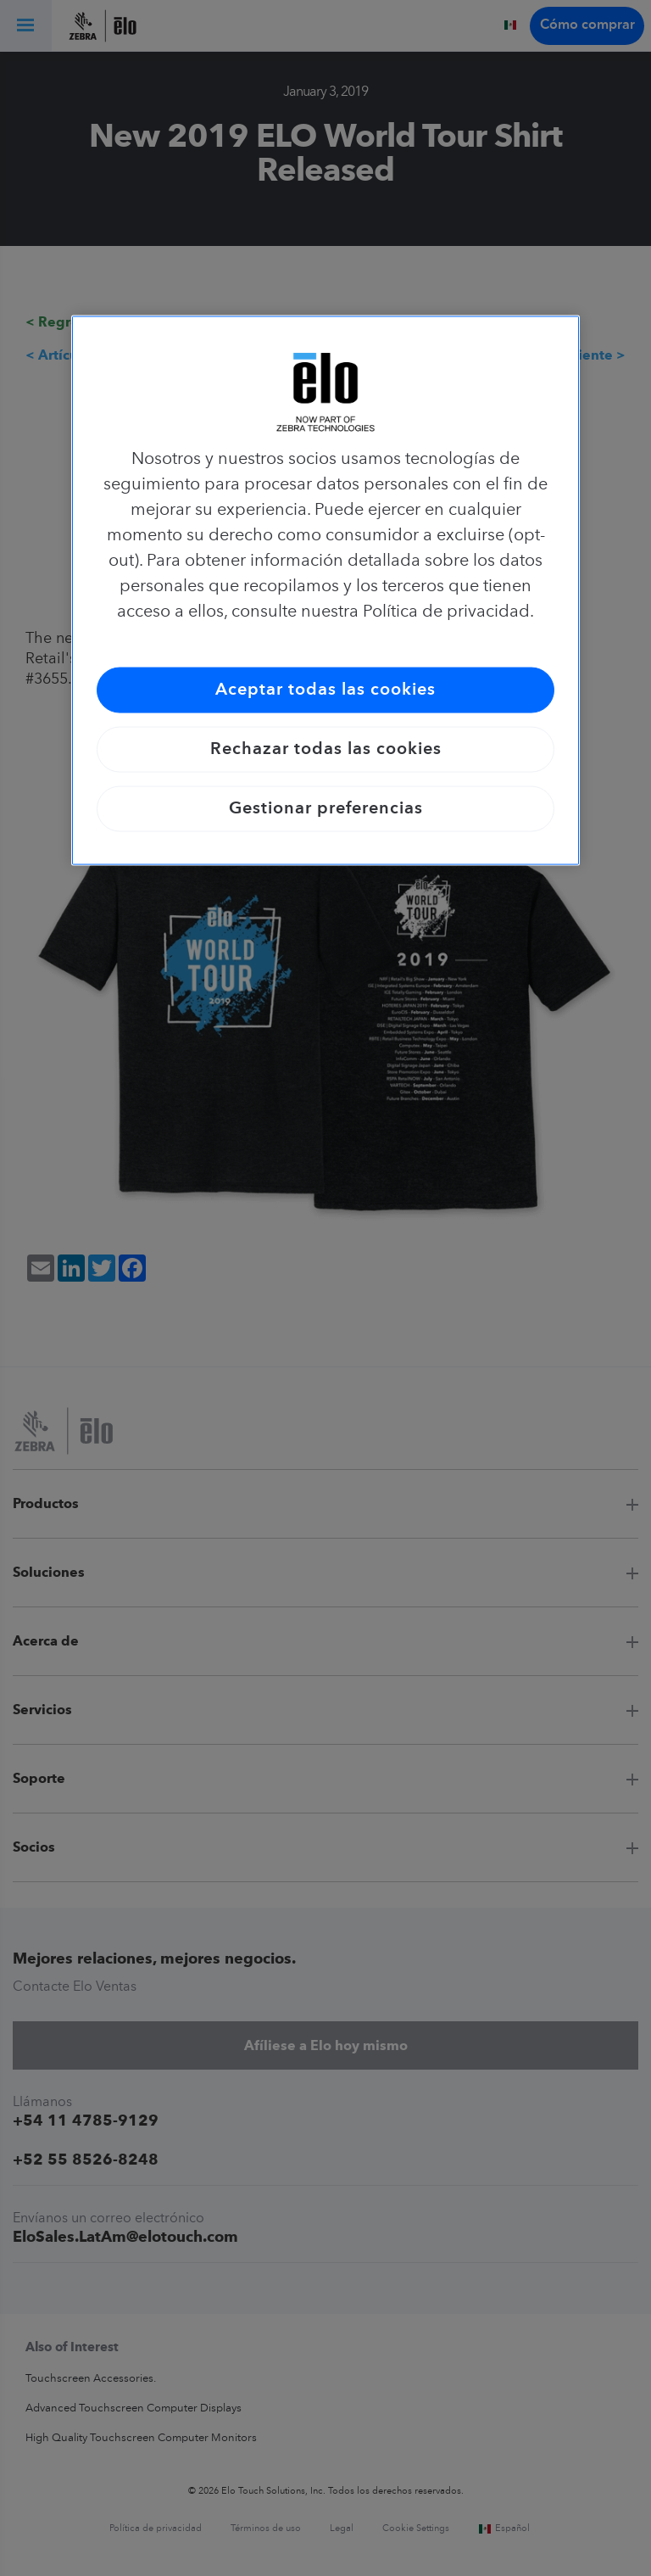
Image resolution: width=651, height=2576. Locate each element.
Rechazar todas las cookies (326, 749)
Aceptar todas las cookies (325, 690)
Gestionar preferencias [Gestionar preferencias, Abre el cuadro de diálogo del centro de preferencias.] (326, 809)
